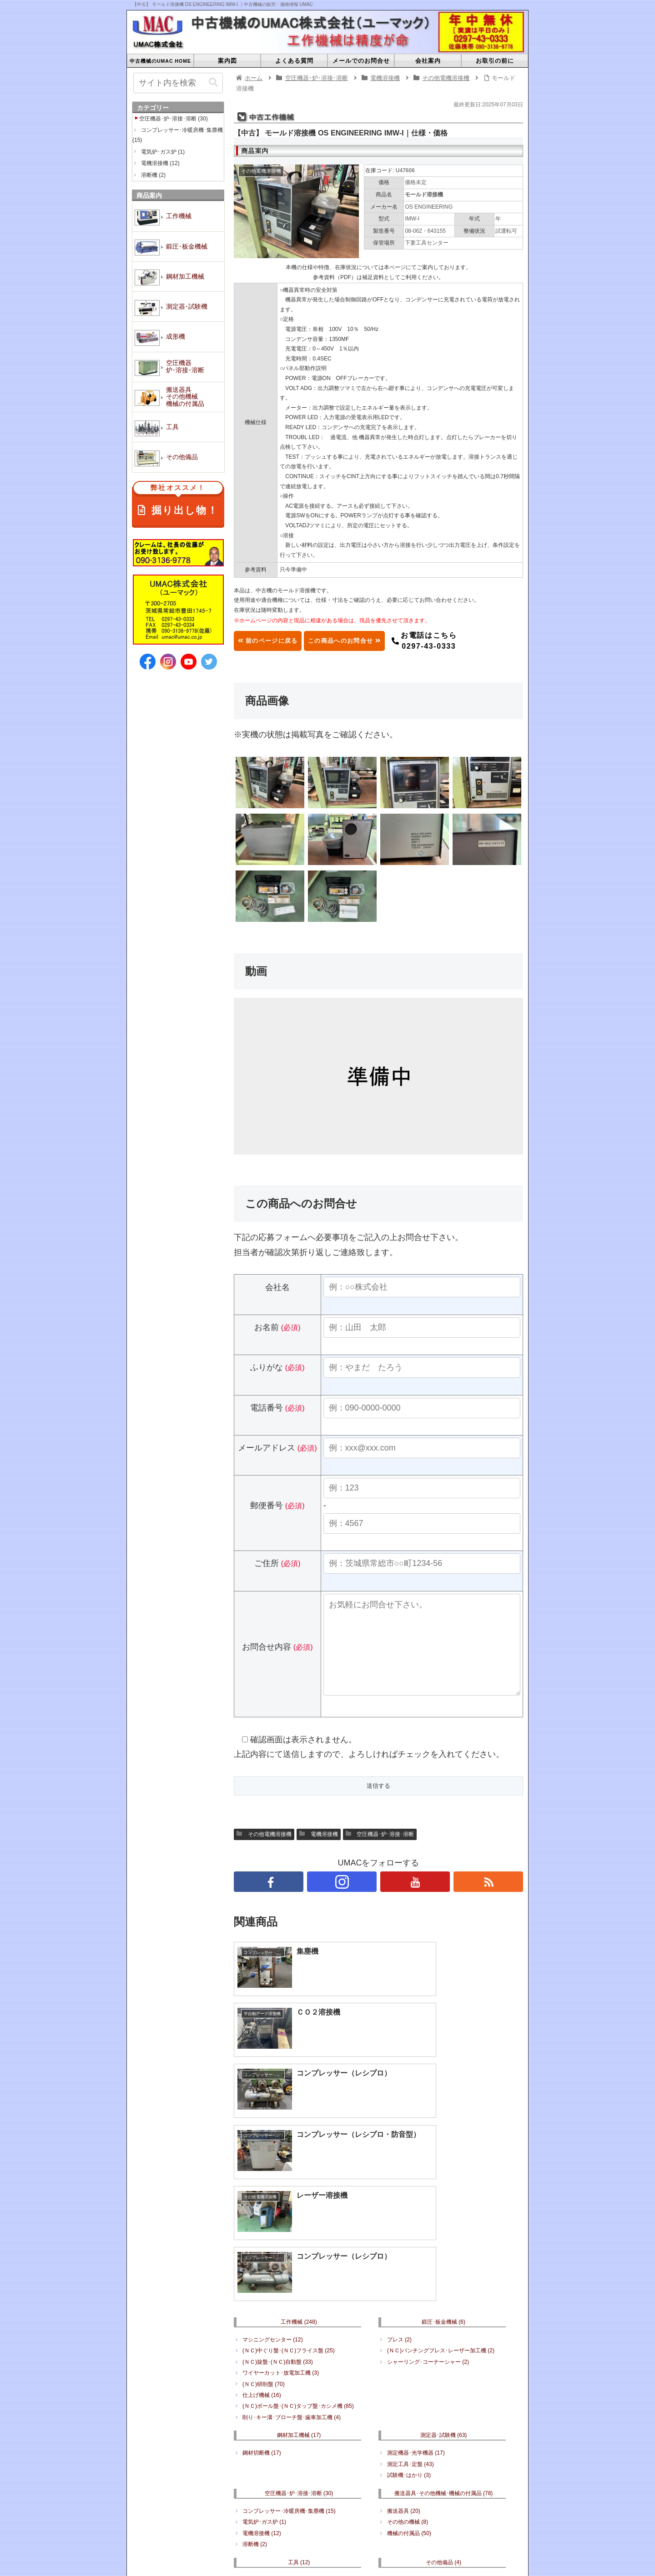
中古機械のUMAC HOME (216, 2490)
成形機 (382, 2502)
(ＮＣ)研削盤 (263, 2224)
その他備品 (443, 2403)
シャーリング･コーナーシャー (428, 2202)
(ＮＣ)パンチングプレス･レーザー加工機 (440, 2191)
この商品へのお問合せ (374, 641)
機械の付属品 (409, 2374)
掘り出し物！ (178, 501)
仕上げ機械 (261, 2235)
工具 (299, 2403)
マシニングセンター (272, 2180)
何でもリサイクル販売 (418, 2420)
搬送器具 (403, 2351)
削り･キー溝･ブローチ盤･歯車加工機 (291, 2258)
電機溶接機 (318, 1852)
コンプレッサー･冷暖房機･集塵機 (289, 2351)
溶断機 (254, 2385)
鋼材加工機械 (299, 2276)
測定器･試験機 (443, 2276)
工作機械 (299, 2162)
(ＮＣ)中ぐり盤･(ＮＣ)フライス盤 (288, 2191)
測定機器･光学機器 (416, 2294)
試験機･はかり (409, 2316)
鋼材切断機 (261, 2294)
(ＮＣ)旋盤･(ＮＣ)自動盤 (277, 2202)
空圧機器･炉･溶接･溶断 (380, 1852)
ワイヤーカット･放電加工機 (280, 2214)
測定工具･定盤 (410, 2304)
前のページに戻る (277, 641)
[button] (213, 82)
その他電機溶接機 (264, 1852)
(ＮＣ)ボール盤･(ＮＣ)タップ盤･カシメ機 (298, 2247)
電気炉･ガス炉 (264, 2363)
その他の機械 (407, 2363)
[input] (178, 83)
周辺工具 (257, 2432)
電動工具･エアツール (274, 2420)
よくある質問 (281, 2490)
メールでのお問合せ (338, 2490)
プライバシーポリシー (443, 2490)
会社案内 (389, 2490)
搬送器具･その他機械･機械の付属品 (443, 2334)
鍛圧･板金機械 (443, 2162)
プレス (399, 2180)
